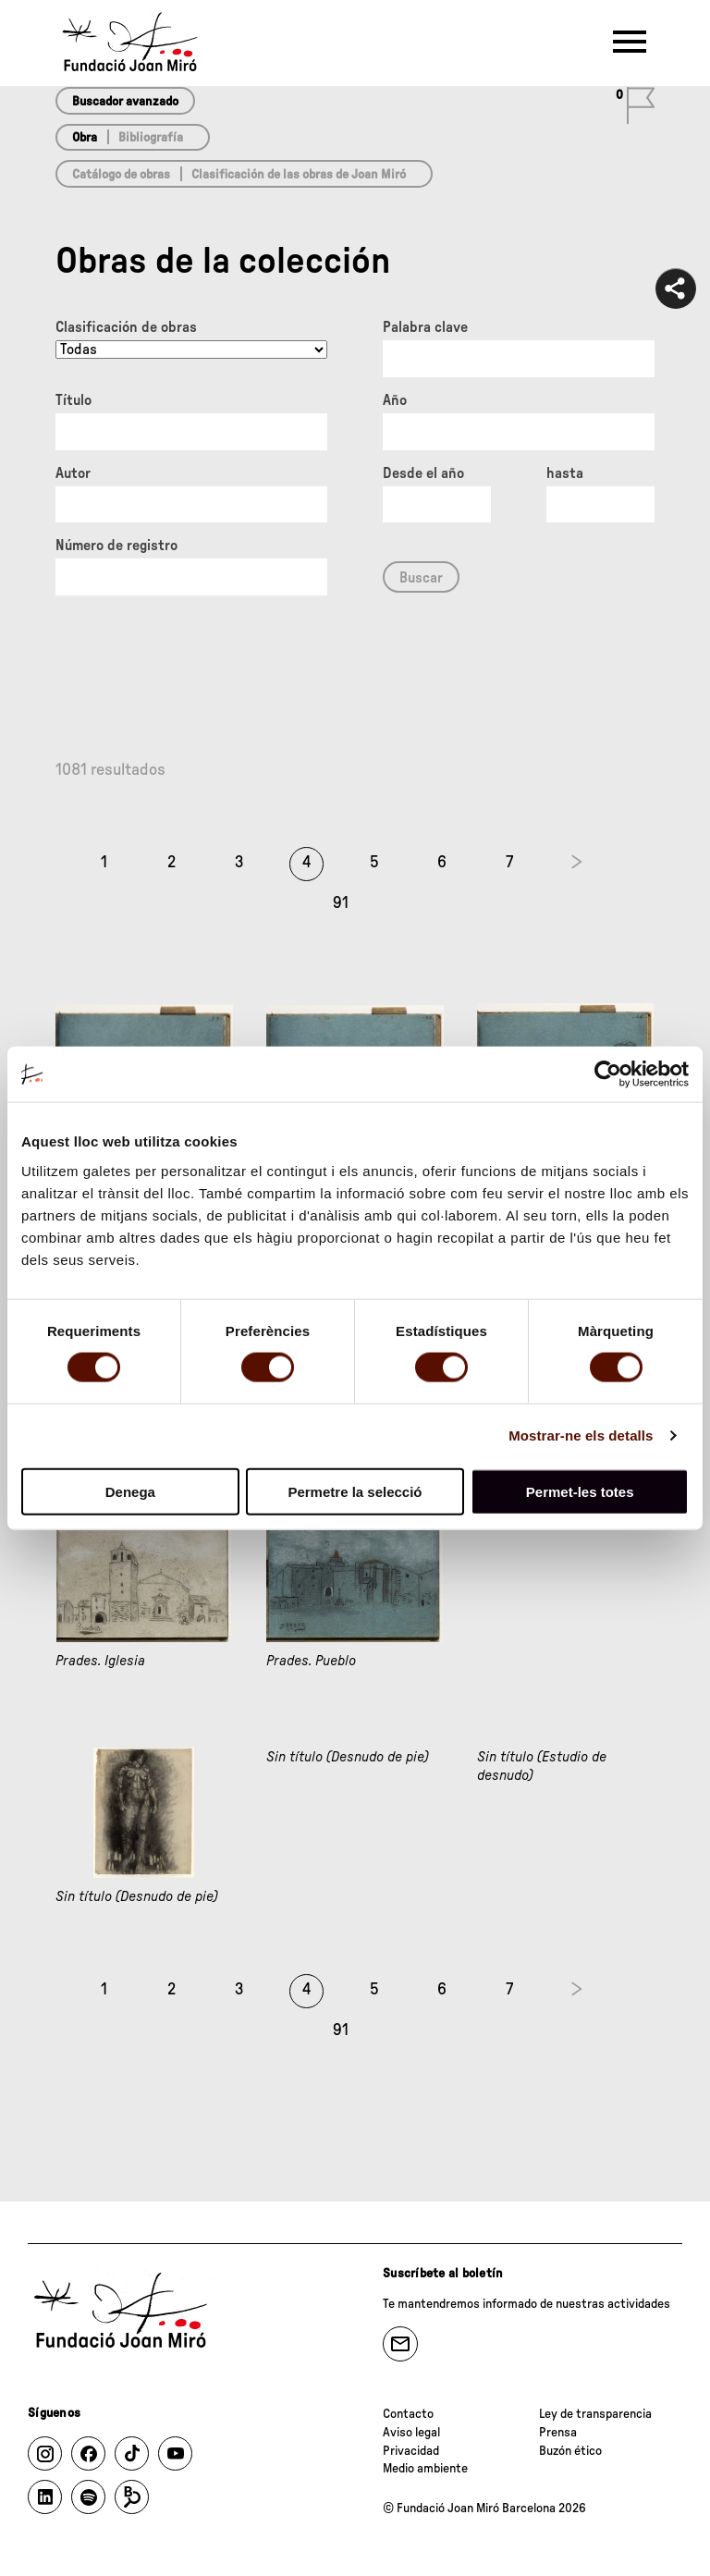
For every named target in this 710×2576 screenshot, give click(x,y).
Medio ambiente (425, 2468)
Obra (84, 137)
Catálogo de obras (121, 174)
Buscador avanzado (125, 101)
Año (395, 400)
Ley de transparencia (595, 2414)
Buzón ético (570, 2451)
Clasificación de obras (126, 327)
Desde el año (423, 473)
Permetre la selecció (355, 1491)
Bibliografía (150, 137)
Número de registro (116, 545)
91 (341, 903)
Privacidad (411, 2451)
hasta (564, 473)
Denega (130, 1491)
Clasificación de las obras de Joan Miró (298, 174)
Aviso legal (411, 2432)
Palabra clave (425, 327)
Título (73, 400)
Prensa (558, 2432)
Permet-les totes (580, 1491)
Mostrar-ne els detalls (580, 1435)
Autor (73, 473)
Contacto (408, 2414)
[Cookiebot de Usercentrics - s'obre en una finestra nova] (608, 1074)
